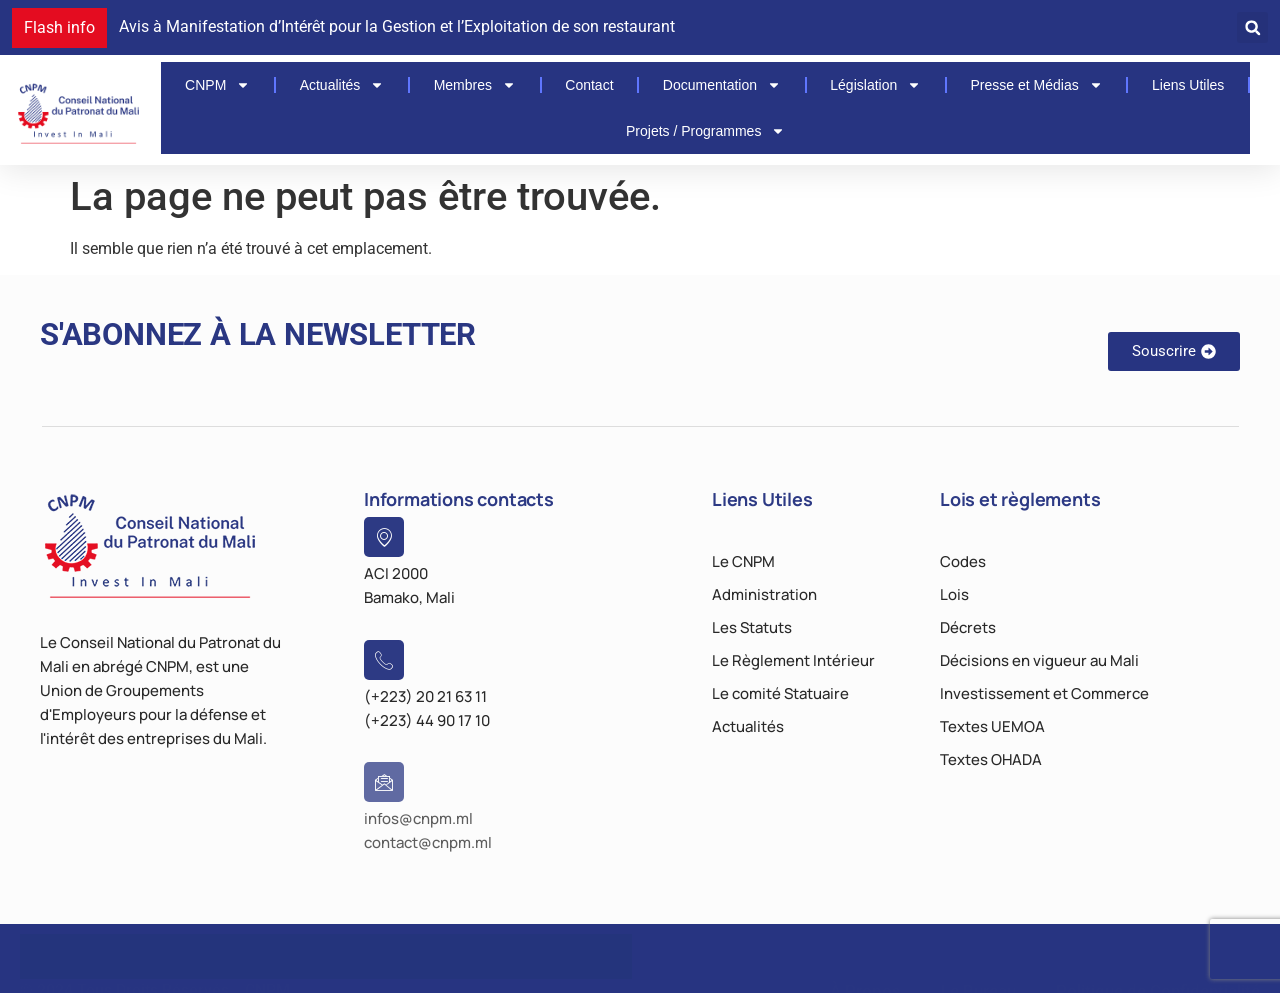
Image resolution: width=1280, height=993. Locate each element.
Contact (589, 85)
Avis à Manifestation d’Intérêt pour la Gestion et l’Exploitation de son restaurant (397, 26)
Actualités (342, 85)
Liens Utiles (1188, 85)
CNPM (217, 85)
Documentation (722, 85)
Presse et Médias (1037, 85)
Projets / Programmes (705, 131)
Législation (875, 85)
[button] (1252, 27)
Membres (475, 85)
